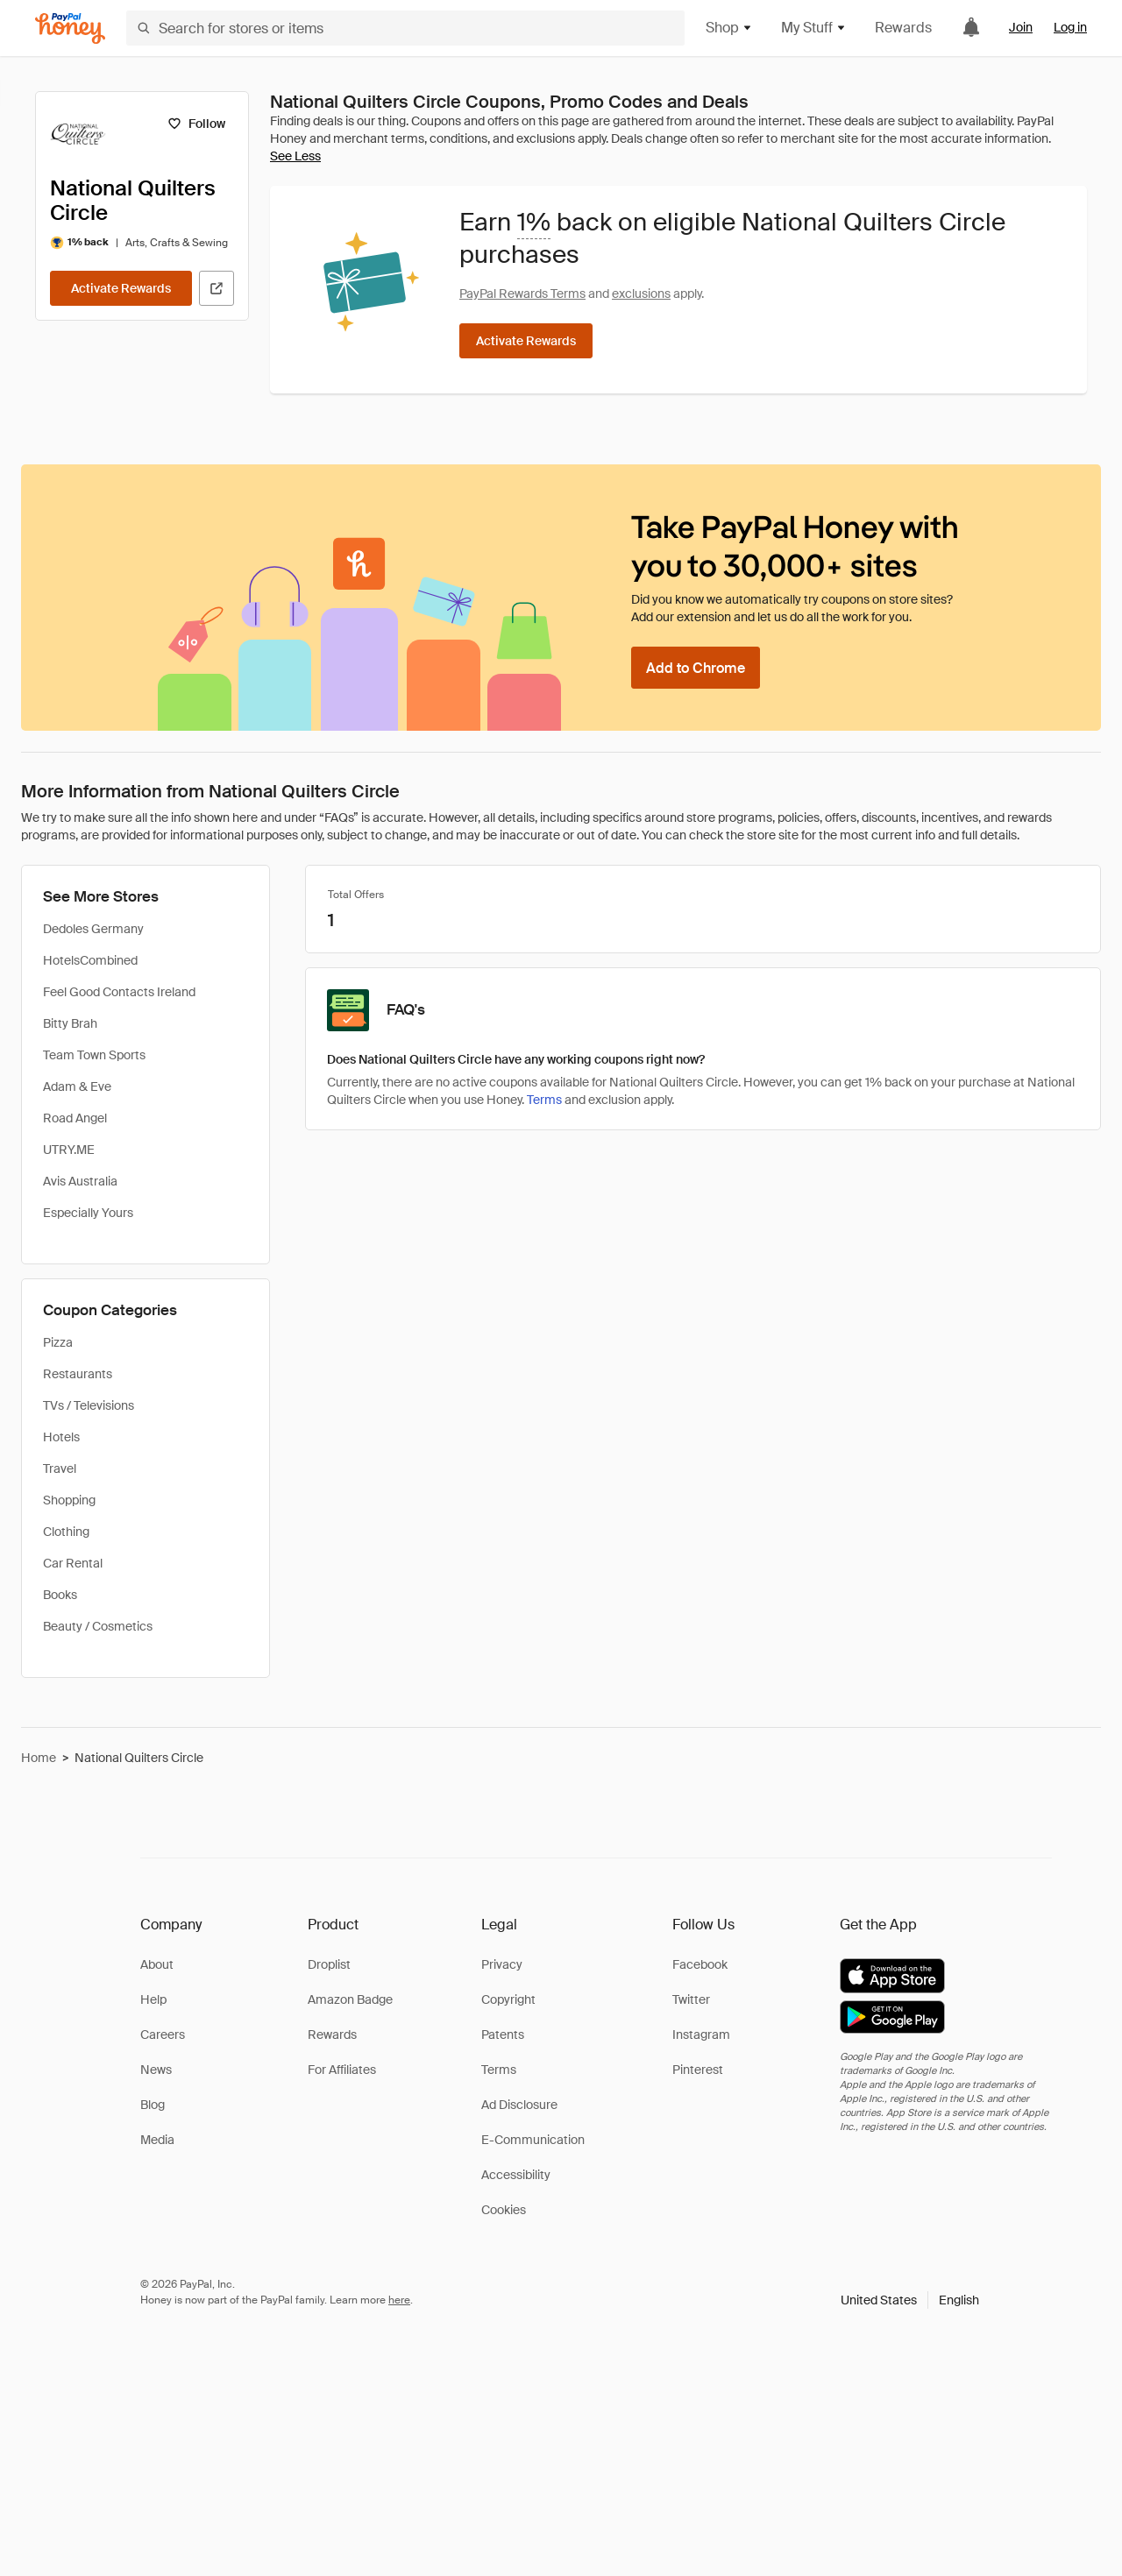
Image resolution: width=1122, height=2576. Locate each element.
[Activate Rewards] (121, 288)
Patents (502, 2034)
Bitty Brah (70, 1023)
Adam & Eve (77, 1086)
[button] (910, 2300)
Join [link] (1021, 27)
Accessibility (515, 2175)
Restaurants (77, 1374)
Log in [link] (1070, 27)
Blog (152, 2104)
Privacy (501, 1964)
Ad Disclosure (519, 2104)
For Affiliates (342, 2069)
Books (60, 1595)
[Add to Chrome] (695, 668)
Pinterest (697, 2069)
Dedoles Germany (93, 929)
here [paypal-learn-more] (399, 2300)
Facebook (700, 1964)
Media (157, 2140)
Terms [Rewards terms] (544, 1100)
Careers (162, 2034)
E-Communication (533, 2140)
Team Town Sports (94, 1055)
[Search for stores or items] (405, 28)
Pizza (58, 1342)
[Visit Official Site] (216, 288)
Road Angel (75, 1118)
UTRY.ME (69, 1149)
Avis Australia (80, 1181)
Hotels (61, 1437)
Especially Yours (88, 1213)
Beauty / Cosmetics (98, 1626)
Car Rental (73, 1563)
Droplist (329, 1964)
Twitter (691, 1999)
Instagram (701, 2034)
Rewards (903, 27)
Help (153, 1999)
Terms (498, 2069)
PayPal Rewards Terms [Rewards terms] (522, 293)
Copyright (508, 1999)
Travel (59, 1468)
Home (38, 1758)
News (156, 2069)
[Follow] (196, 123)
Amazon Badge (350, 1999)
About (157, 1964)
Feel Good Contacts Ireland (119, 992)
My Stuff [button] (814, 27)
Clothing (66, 1531)
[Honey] (70, 28)
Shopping (69, 1500)
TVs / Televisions (88, 1405)
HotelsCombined (90, 960)
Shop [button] (729, 27)
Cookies (503, 2210)
